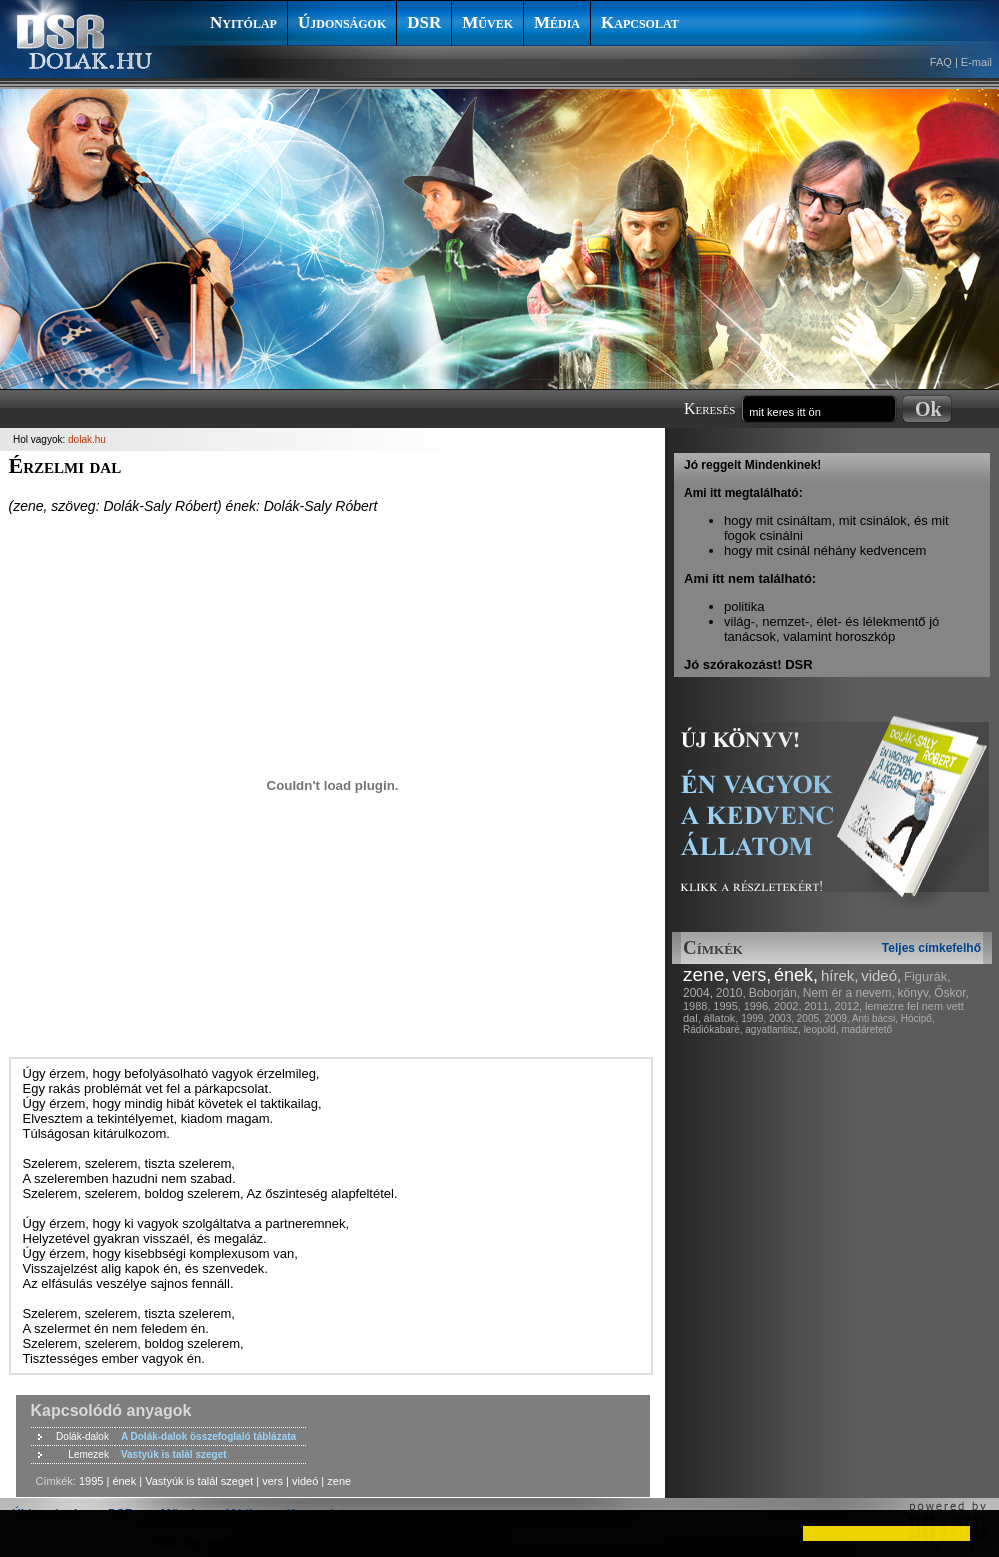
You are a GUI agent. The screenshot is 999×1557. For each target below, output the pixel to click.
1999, (753, 1018)
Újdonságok (342, 22)
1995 (91, 1481)
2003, (781, 1018)
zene (339, 1481)
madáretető (866, 1029)
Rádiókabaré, (712, 1029)
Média (557, 22)
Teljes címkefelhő (931, 948)
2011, (818, 1006)
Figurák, (927, 976)
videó (305, 1481)
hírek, (840, 975)
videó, (881, 975)
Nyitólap (243, 22)
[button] (32, 1533)
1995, (727, 1006)
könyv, (915, 993)
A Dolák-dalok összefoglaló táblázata (208, 1436)
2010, (731, 993)
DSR (424, 22)
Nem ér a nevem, (849, 993)
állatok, (721, 1018)
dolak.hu (87, 439)
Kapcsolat (640, 22)
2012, (849, 1006)
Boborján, (774, 993)
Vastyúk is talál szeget (174, 1454)
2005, (809, 1018)
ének (124, 1481)
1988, (697, 1006)
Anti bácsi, (875, 1018)
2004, (698, 993)
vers (272, 1481)
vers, (751, 975)
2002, (788, 1006)
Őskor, (951, 993)
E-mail (976, 62)
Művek (487, 22)
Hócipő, (918, 1018)
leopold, (821, 1029)
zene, (706, 974)
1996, (758, 1006)
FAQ (941, 62)
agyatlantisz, (773, 1029)
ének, (796, 975)
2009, (837, 1018)
